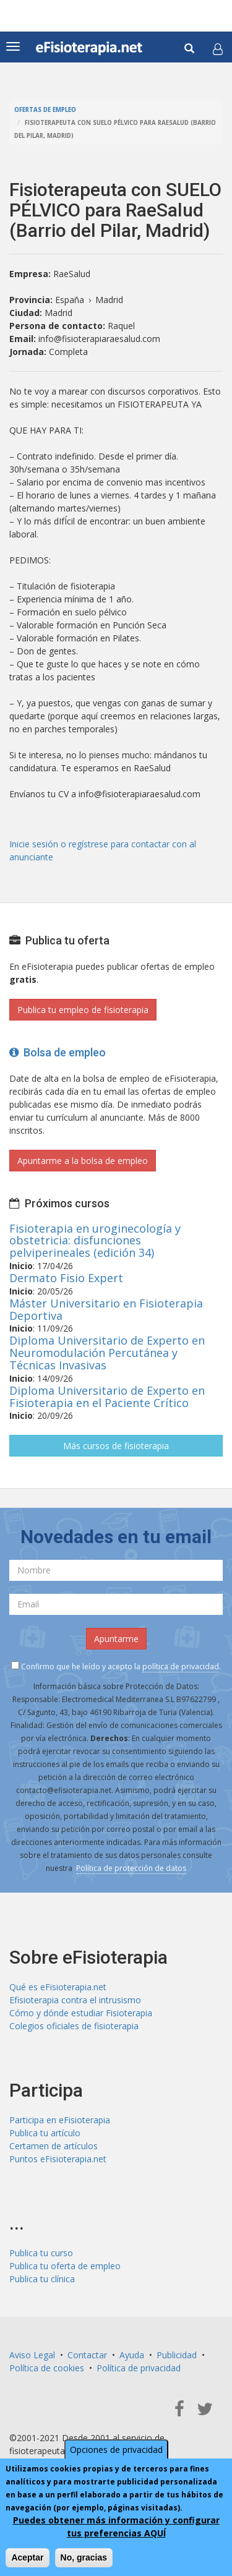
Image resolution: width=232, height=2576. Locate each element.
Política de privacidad (139, 2368)
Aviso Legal (32, 2355)
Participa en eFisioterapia (59, 2120)
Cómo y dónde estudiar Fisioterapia (80, 2013)
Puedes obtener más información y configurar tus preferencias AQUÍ (116, 2526)
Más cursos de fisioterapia (116, 1446)
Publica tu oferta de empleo (65, 2266)
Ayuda (131, 2355)
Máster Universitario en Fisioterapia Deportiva (106, 1309)
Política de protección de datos (131, 1868)
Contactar (87, 2355)
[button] (218, 48)
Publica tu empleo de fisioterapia (82, 1010)
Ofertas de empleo (45, 110)
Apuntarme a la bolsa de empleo (82, 1160)
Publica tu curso (41, 2253)
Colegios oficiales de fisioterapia (74, 2026)
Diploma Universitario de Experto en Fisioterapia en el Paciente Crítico (107, 1396)
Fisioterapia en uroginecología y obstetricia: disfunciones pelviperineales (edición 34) (95, 1240)
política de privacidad (180, 1666)
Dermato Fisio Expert (66, 1277)
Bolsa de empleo (57, 1052)
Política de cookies (46, 2368)
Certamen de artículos (53, 2146)
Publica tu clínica (42, 2279)
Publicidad (177, 2355)
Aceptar (27, 2557)
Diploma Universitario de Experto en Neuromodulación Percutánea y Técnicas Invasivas (107, 1352)
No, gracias (84, 2557)
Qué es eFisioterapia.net (57, 1987)
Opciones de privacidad (116, 2449)
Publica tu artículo (44, 2133)
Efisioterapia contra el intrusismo (75, 2000)
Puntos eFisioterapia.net (57, 2159)
